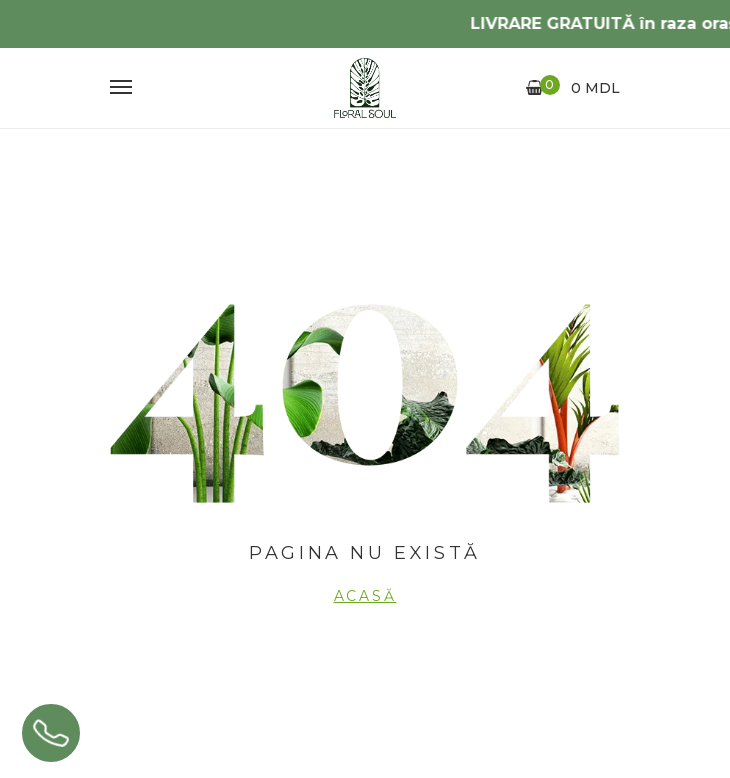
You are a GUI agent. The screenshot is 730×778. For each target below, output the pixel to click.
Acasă (365, 596)
